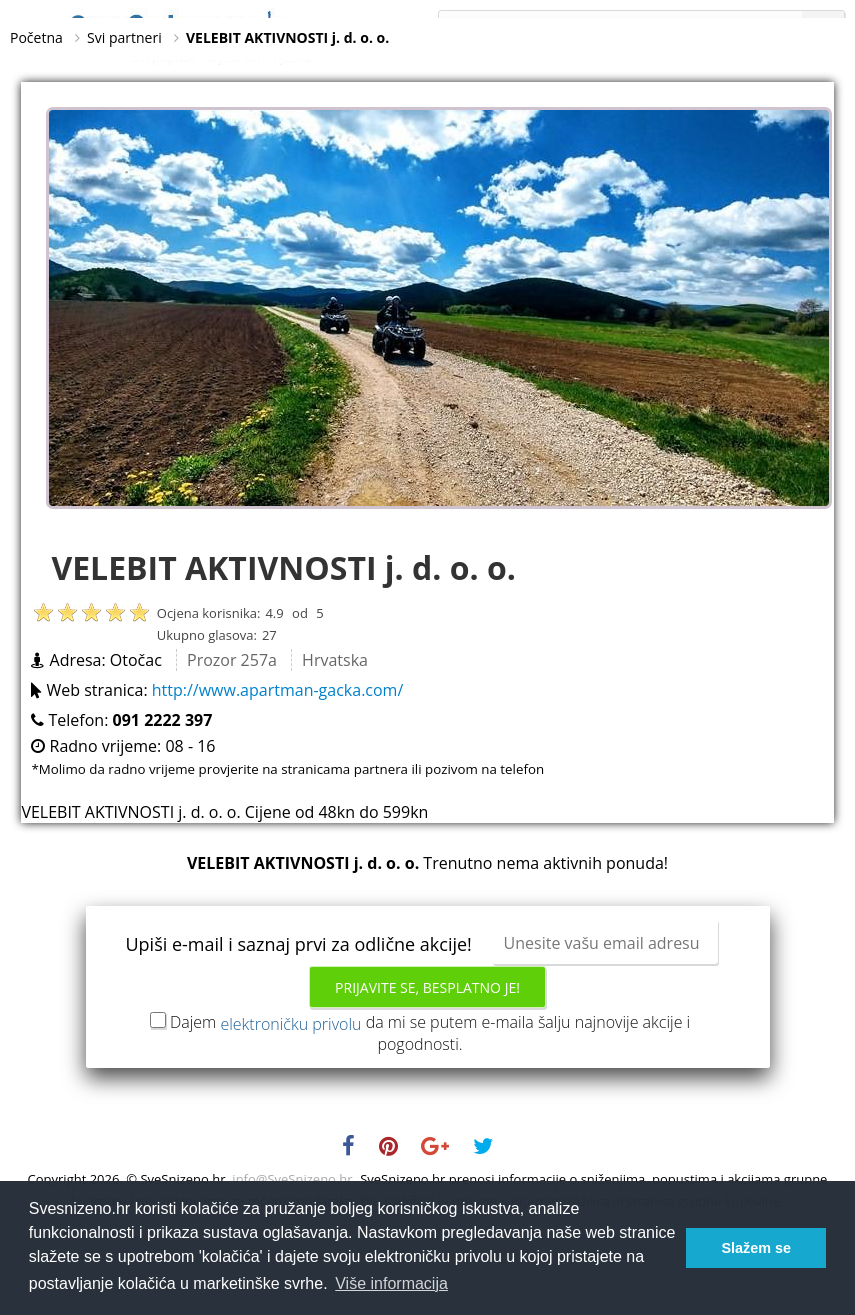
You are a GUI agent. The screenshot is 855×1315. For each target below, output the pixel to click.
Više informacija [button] (391, 1283)
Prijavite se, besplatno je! (427, 1049)
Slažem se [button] (756, 1248)
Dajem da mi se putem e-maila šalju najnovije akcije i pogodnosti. (430, 1095)
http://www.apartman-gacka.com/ (278, 752)
